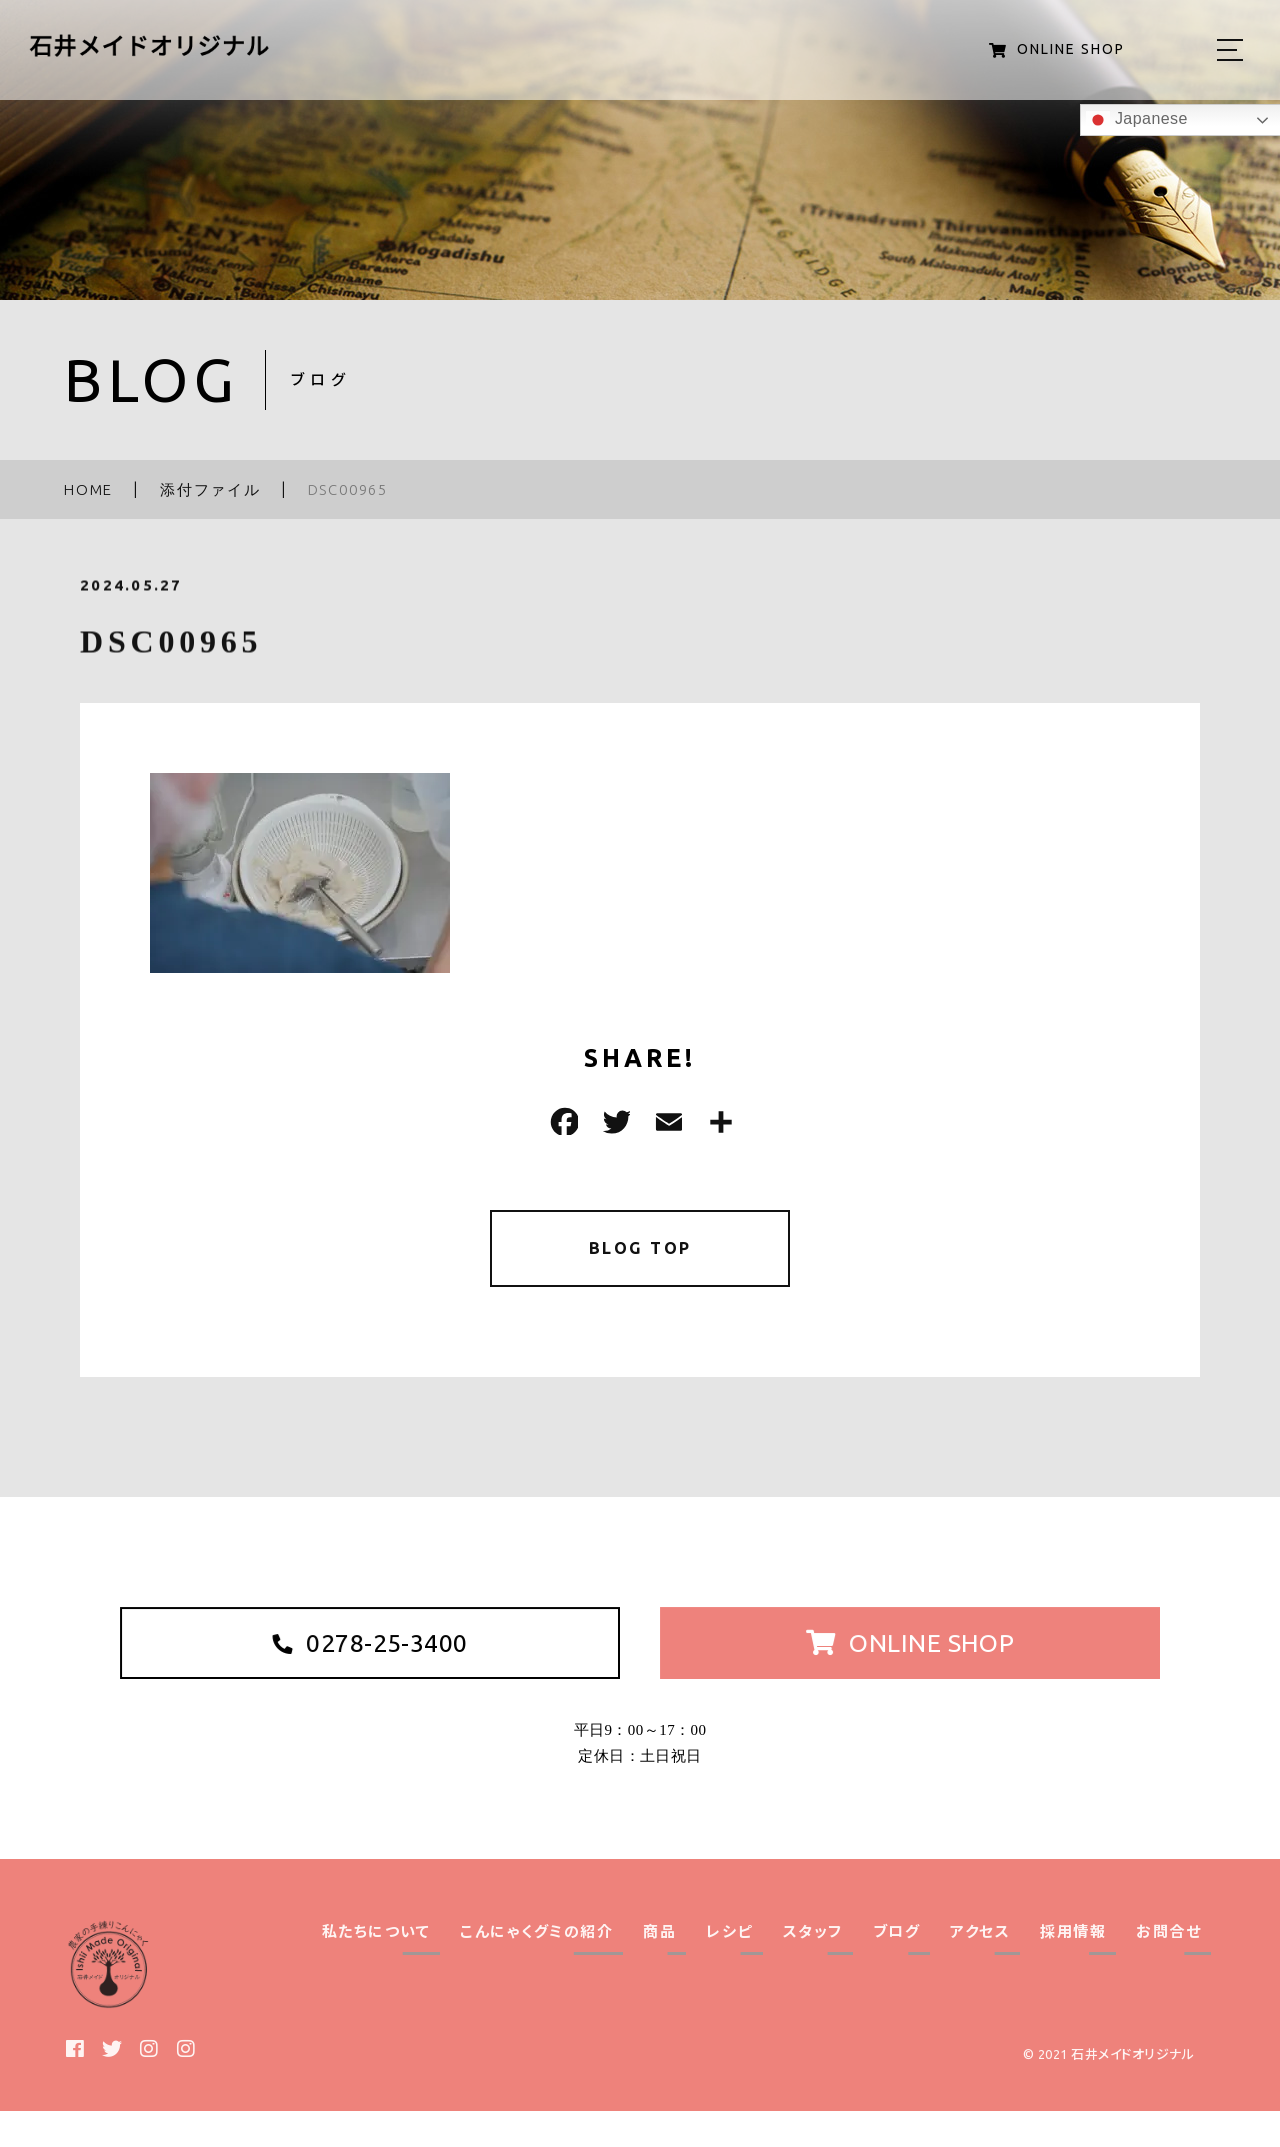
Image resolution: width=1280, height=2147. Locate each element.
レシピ (729, 1967)
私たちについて (376, 1967)
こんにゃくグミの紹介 (536, 1967)
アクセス (980, 1967)
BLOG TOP (640, 1251)
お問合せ (1168, 1967)
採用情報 (1073, 1967)
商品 (659, 1967)
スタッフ (813, 1967)
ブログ (897, 1967)
